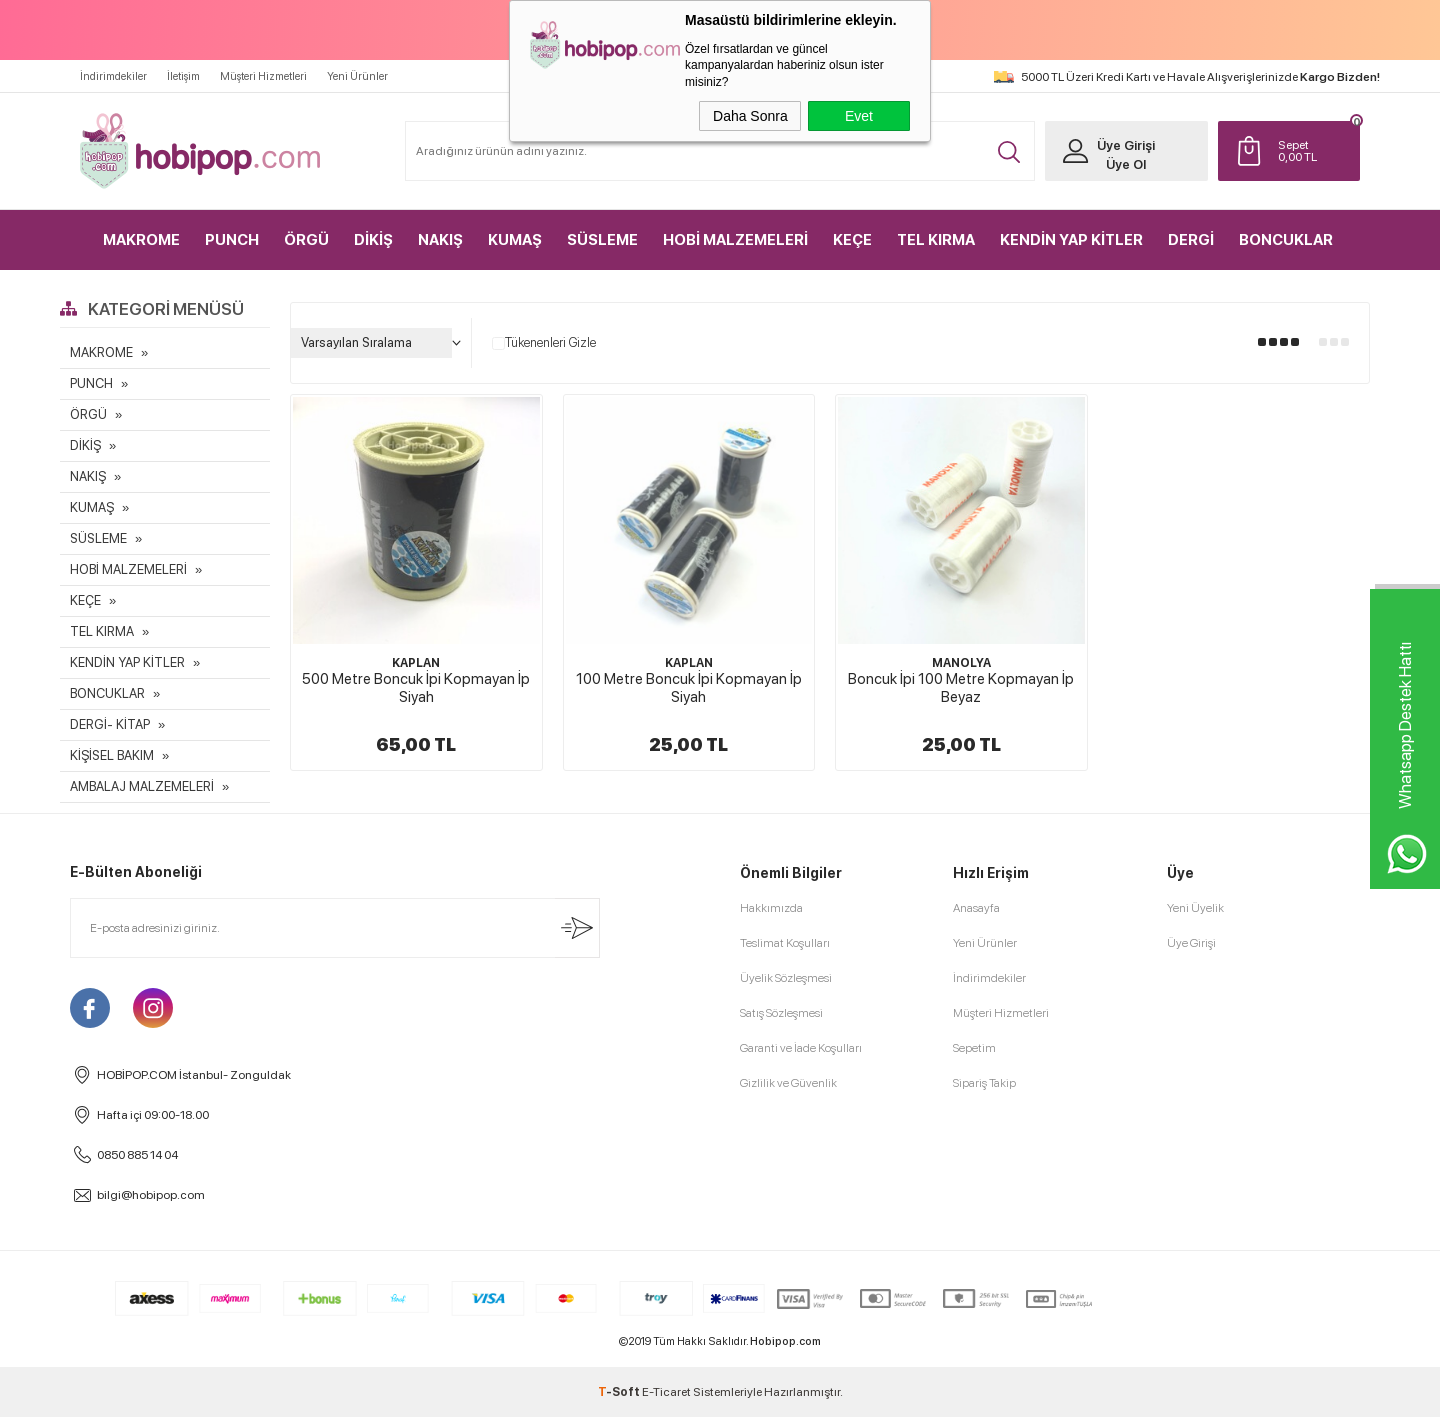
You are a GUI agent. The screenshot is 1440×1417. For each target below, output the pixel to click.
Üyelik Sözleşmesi (786, 978)
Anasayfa (976, 908)
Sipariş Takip (984, 1083)
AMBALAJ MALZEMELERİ (142, 786)
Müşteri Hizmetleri (263, 76)
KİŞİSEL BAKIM (112, 755)
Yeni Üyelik (1195, 908)
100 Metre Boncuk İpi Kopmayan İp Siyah (689, 688)
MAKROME (141, 240)
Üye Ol (1126, 164)
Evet (859, 116)
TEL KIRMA (936, 240)
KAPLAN (416, 663)
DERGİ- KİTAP (110, 724)
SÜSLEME (602, 240)
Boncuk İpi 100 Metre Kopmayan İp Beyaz (961, 688)
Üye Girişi (1126, 145)
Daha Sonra (750, 116)
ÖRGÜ (306, 240)
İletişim (183, 76)
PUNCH (232, 240)
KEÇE (852, 240)
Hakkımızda (771, 908)
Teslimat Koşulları (785, 943)
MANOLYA (961, 663)
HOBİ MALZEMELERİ (735, 240)
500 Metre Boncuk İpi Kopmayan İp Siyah (416, 688)
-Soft (620, 1392)
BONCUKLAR (1286, 240)
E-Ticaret (666, 1392)
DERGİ (1191, 240)
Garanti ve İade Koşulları (801, 1048)
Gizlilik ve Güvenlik (788, 1083)
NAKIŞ (440, 240)
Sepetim (974, 1048)
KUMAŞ (515, 240)
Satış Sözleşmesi (781, 1013)
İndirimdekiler (113, 76)
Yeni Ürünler (357, 76)
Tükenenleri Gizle (544, 343)
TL (1314, 151)
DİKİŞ (373, 240)
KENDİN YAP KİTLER (1071, 240)
